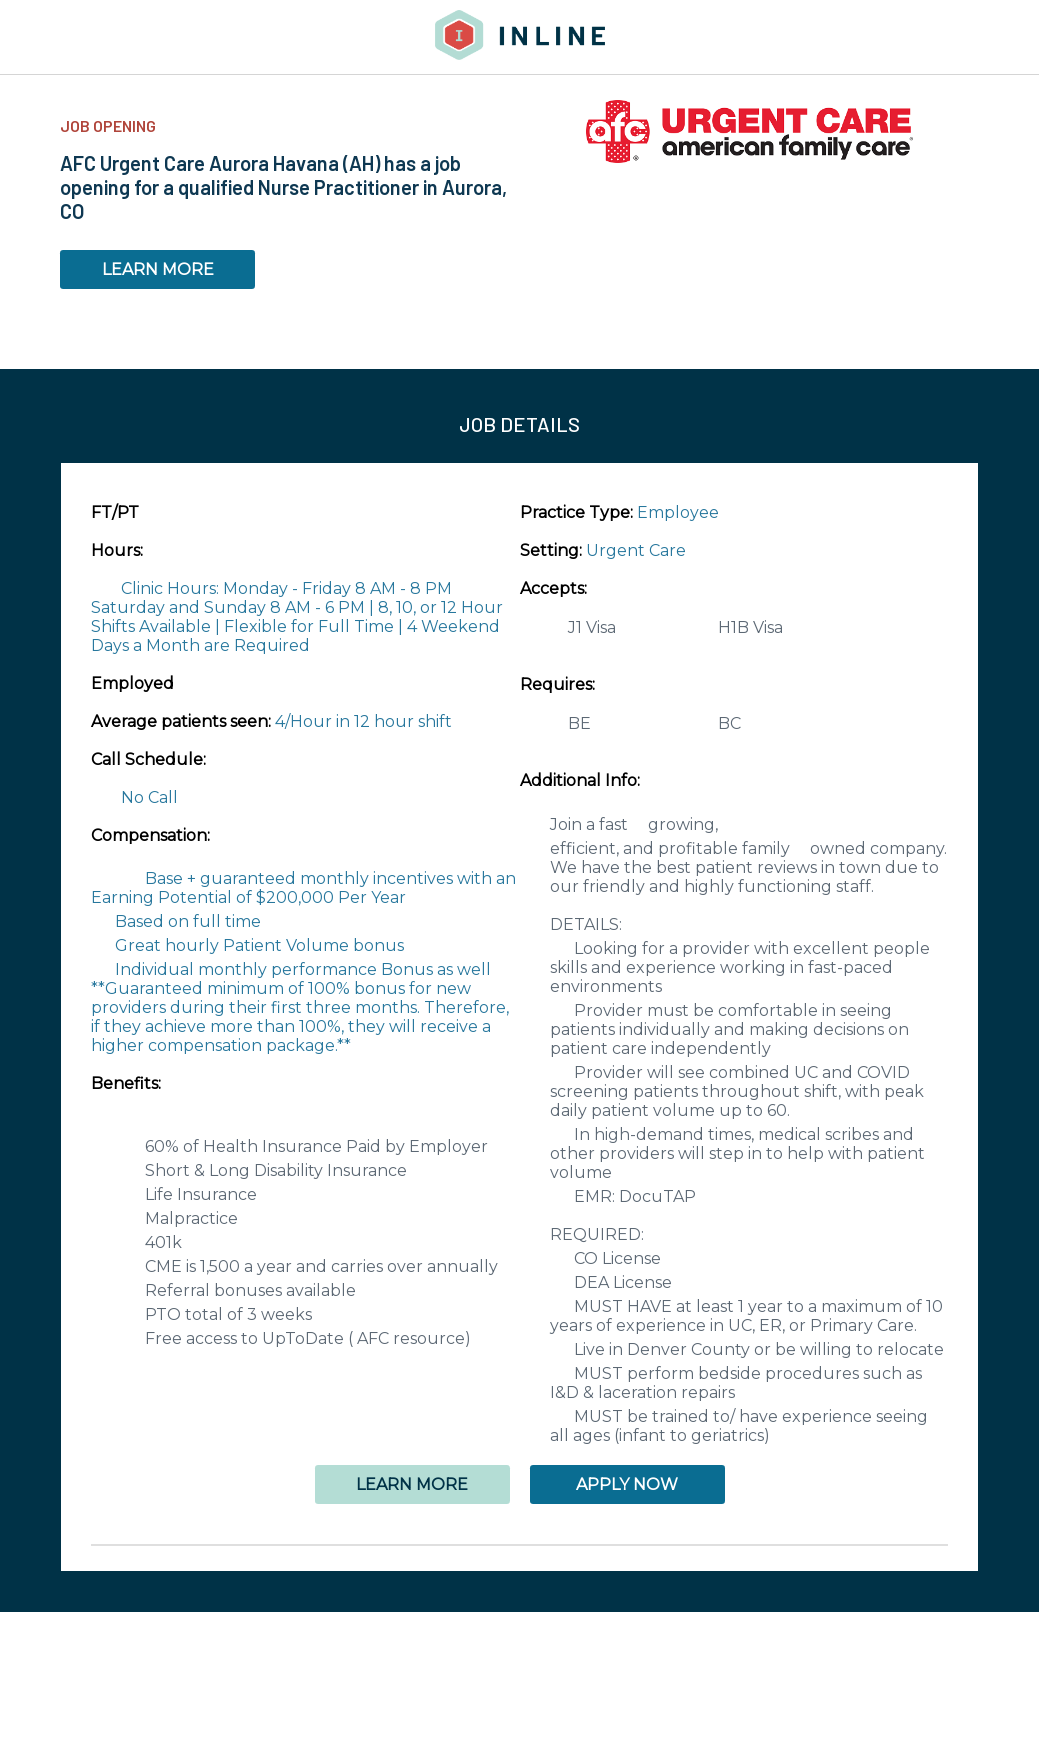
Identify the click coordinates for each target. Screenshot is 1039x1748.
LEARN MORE (158, 269)
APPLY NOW (627, 1484)
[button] (519, 1545)
